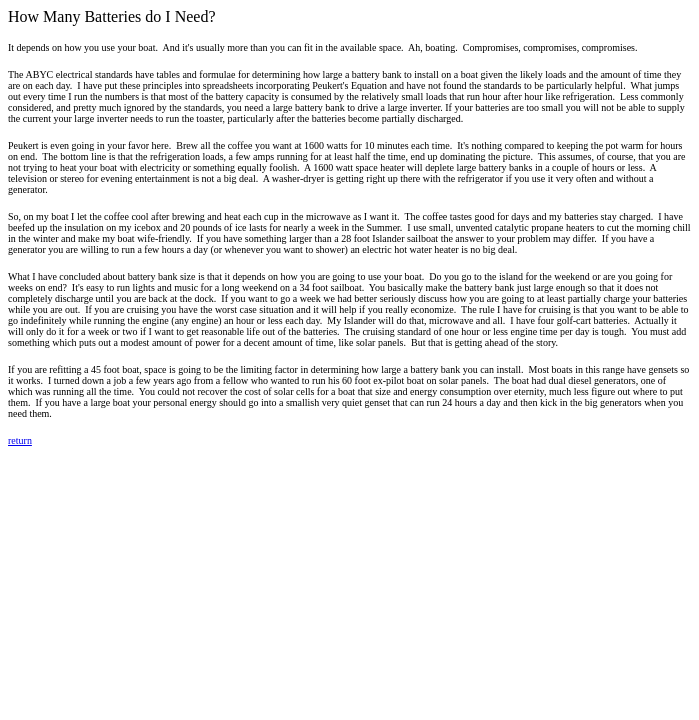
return (20, 440)
